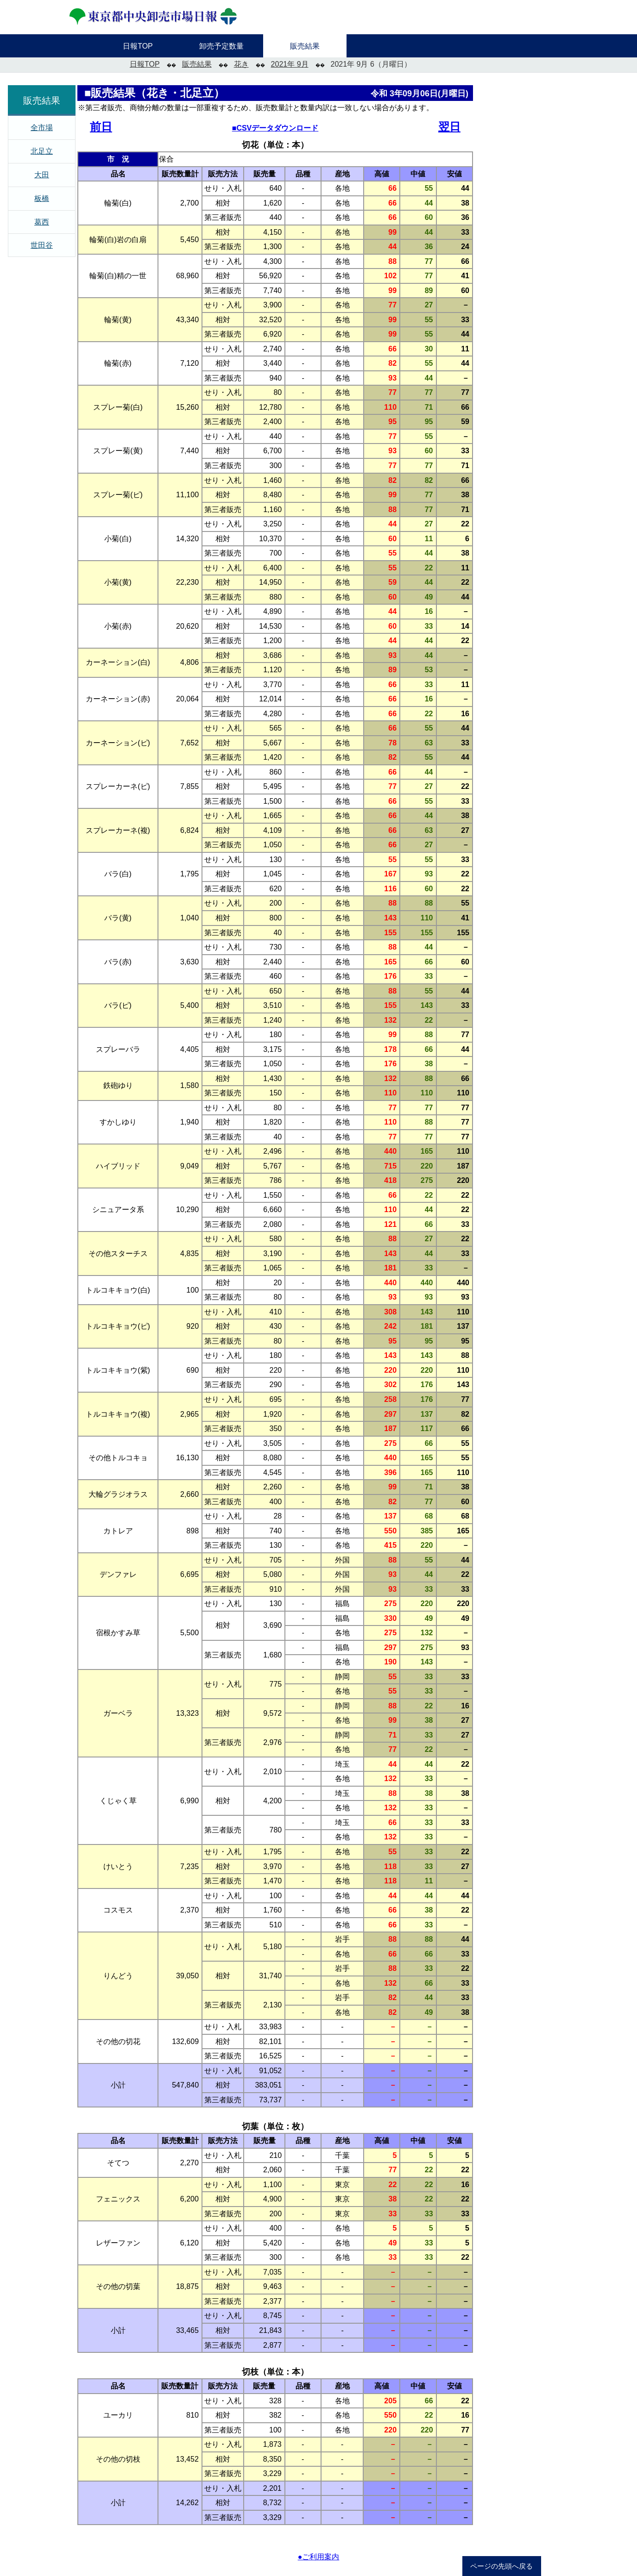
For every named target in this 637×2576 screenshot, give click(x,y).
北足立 (42, 151)
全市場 (42, 127)
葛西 (41, 222)
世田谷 (42, 245)
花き (241, 64)
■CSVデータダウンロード (275, 128)
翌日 (449, 126)
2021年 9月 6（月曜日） (371, 64)
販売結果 (197, 64)
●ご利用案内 (319, 2557)
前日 (101, 126)
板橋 (41, 198)
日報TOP (145, 64)
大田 (41, 175)
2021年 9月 (290, 64)
